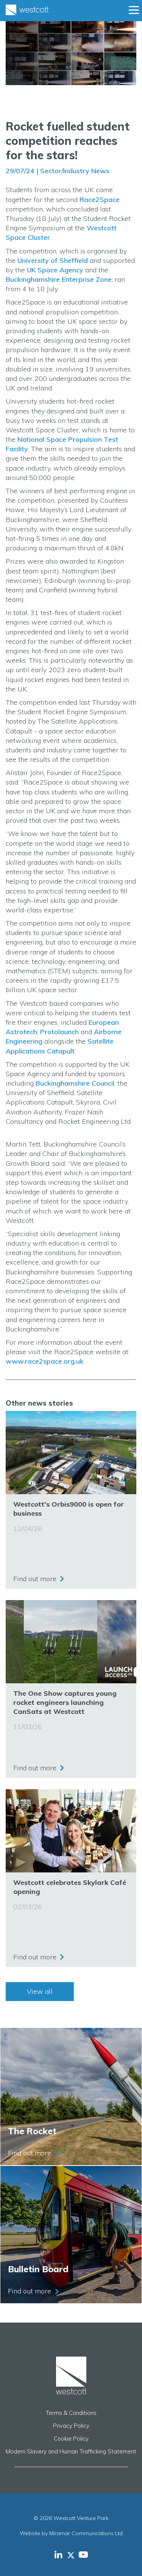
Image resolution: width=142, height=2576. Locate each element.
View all (40, 1991)
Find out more (34, 1578)
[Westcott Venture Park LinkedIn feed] (58, 2554)
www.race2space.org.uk (45, 1361)
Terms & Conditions (71, 2412)
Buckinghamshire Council (75, 1083)
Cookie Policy (71, 2438)
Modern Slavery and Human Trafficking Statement (71, 2451)
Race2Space (100, 199)
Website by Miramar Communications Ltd (71, 2533)
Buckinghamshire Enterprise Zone (59, 279)
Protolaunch (59, 1031)
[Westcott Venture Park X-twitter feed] (73, 2554)
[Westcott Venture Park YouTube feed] (83, 2554)
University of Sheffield (52, 260)
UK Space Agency (55, 270)
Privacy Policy (71, 2425)
